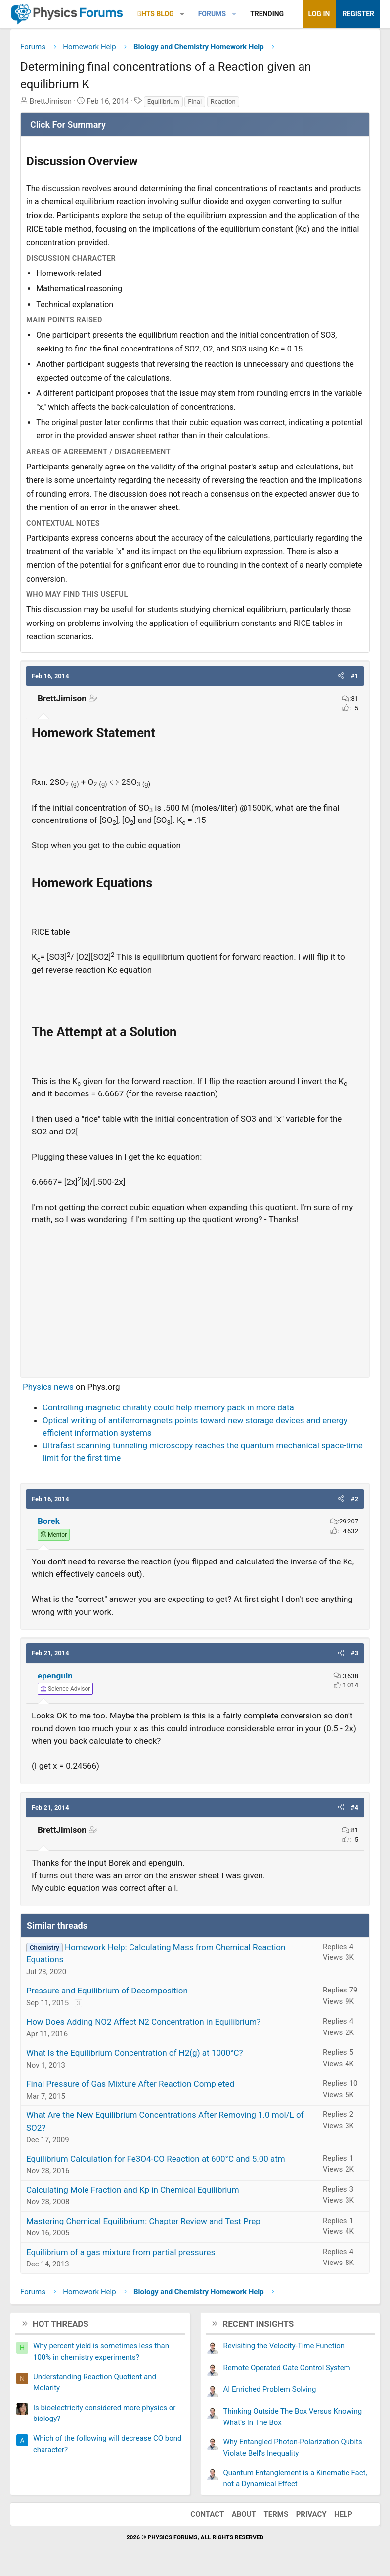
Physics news (48, 1387)
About (244, 2514)
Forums (212, 14)
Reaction (223, 101)
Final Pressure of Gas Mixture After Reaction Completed (130, 2084)
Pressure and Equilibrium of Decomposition (107, 1990)
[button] (182, 14)
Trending (267, 14)
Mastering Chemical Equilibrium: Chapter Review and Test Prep (143, 2221)
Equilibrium (163, 101)
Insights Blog (149, 14)
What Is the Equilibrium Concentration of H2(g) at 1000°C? (134, 2053)
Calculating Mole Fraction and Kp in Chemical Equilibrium (132, 2190)
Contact (207, 2514)
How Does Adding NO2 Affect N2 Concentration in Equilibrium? (143, 2022)
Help (343, 2514)
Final (195, 101)
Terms (275, 2514)
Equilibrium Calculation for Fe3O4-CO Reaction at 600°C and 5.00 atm (155, 2159)
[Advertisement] (195, 1297)
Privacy (311, 2514)
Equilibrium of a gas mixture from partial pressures (120, 2252)
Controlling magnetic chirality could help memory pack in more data (168, 1407)
